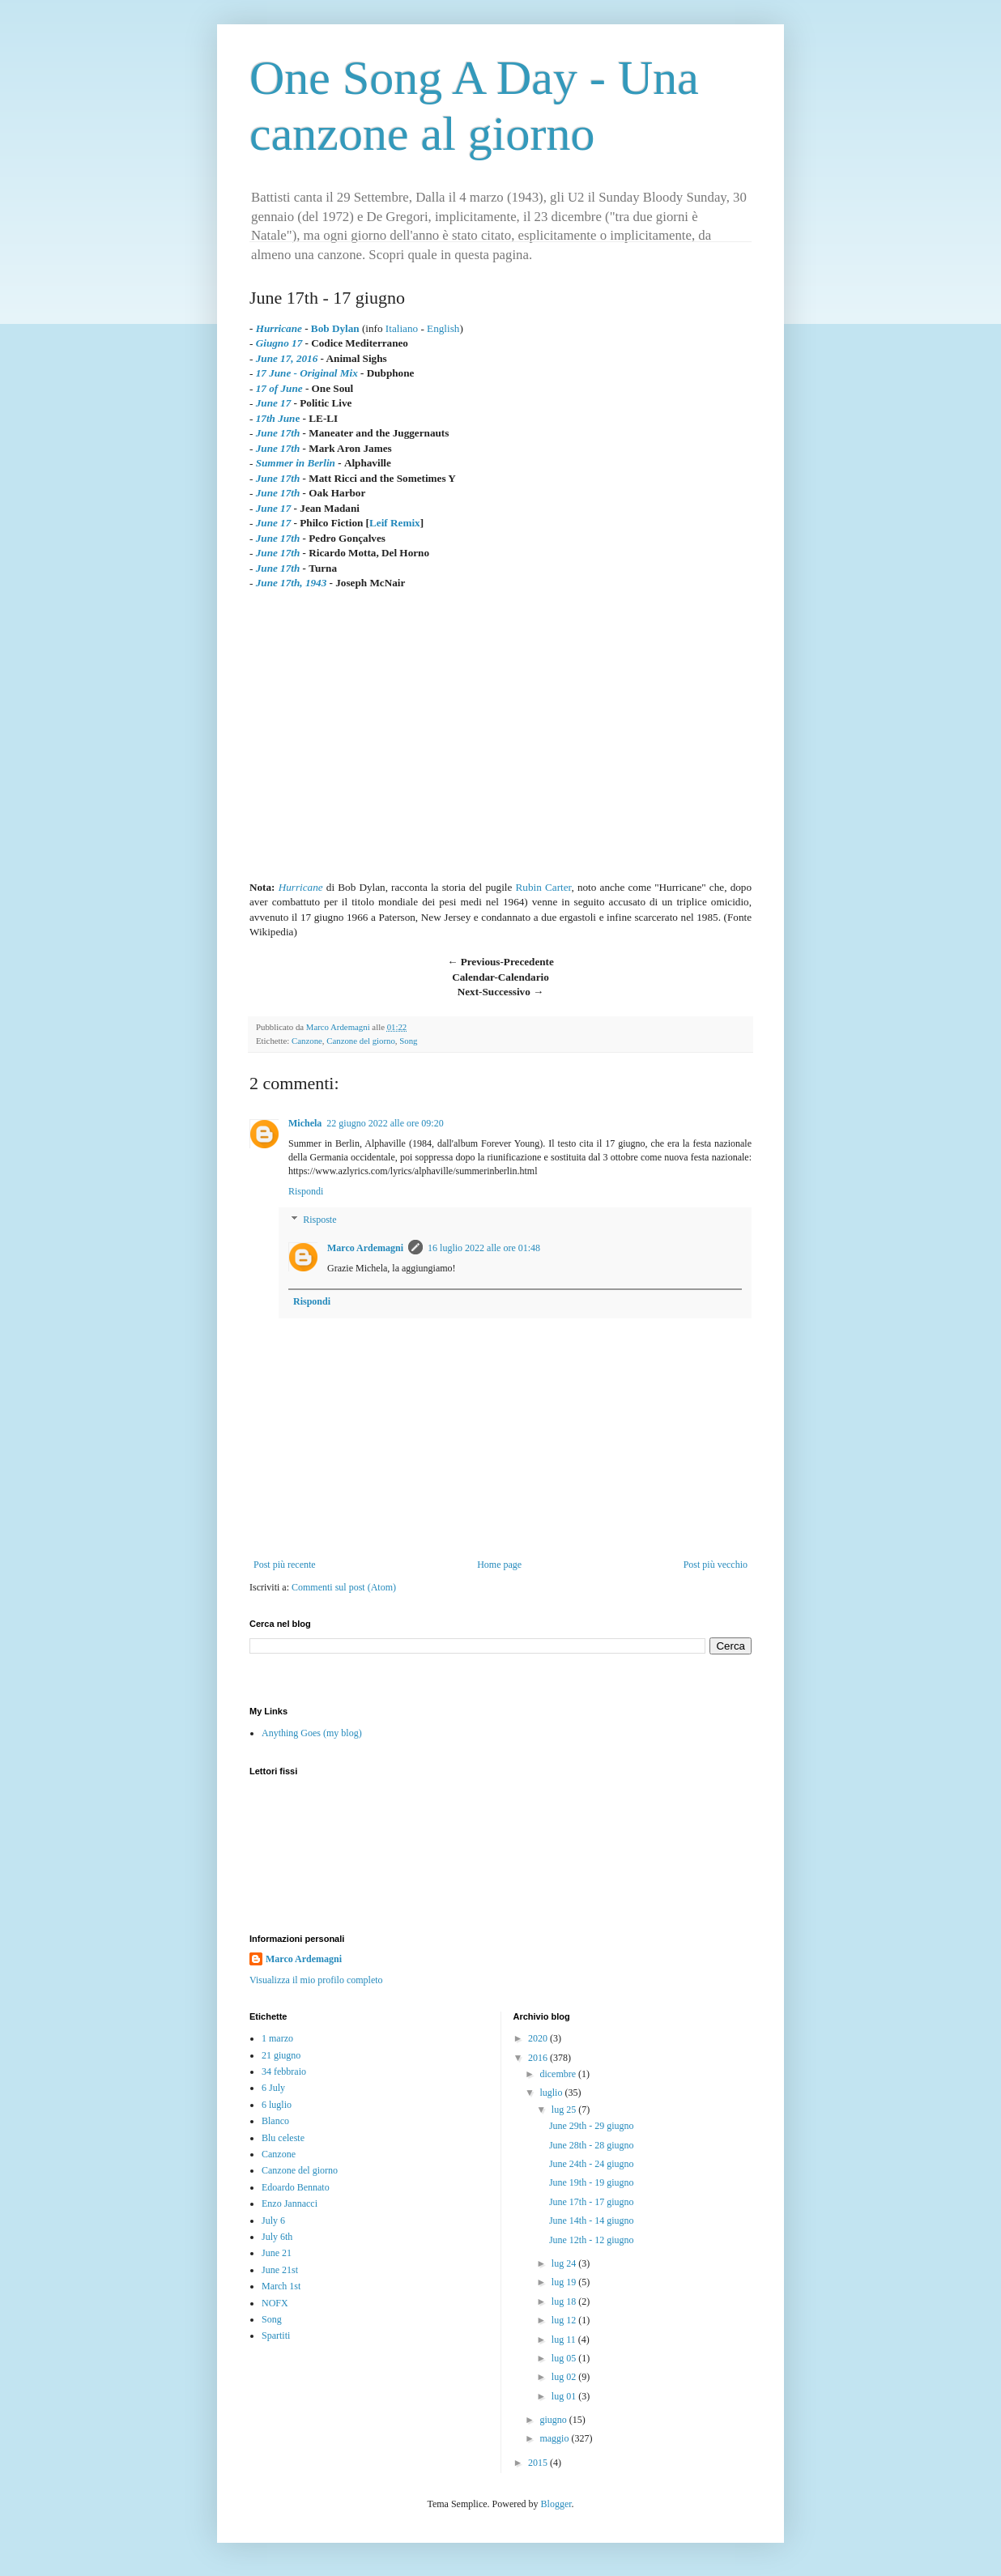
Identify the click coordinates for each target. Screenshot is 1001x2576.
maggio (555, 2438)
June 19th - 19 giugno (591, 2182)
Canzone (307, 1040)
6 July (273, 2087)
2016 (539, 2057)
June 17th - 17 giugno (591, 2202)
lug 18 (565, 2301)
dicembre (558, 2074)
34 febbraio (284, 2071)
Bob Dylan (335, 328)
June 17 (274, 403)
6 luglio (277, 2104)
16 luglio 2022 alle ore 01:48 (484, 1248)
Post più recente (284, 1564)
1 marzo (277, 2038)
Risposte (319, 1220)
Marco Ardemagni (365, 1248)
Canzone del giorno (360, 1040)
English (443, 328)
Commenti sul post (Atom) (344, 1587)
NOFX (275, 2303)
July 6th (277, 2236)
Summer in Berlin (295, 463)
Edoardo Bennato (296, 2187)
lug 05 (565, 2358)
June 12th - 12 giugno (591, 2240)
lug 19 (565, 2282)
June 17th (278, 433)
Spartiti (276, 2335)
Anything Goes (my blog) (312, 1733)
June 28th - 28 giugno (591, 2145)
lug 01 (565, 2396)
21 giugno (281, 2055)
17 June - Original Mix (307, 373)
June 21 (277, 2253)
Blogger (556, 2504)
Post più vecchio (716, 1564)
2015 (539, 2462)
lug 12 (565, 2320)
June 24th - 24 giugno (591, 2163)
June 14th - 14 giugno (591, 2220)
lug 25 (565, 2109)
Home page (499, 1564)
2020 (539, 2038)
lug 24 (565, 2263)
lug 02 (565, 2376)
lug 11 (565, 2339)
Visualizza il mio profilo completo (316, 1980)
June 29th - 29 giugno (591, 2125)
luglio (551, 2092)
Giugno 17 (279, 343)
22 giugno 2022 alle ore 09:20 (384, 1123)
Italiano (401, 328)
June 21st (280, 2270)
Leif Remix (394, 523)
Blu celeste (283, 2138)
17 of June (279, 388)
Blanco (275, 2121)
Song (408, 1040)
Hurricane (301, 887)
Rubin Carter (544, 887)
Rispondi (305, 1191)
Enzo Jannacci (289, 2203)
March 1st (281, 2286)
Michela (305, 1123)
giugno (554, 2419)
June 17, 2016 (287, 358)
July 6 (273, 2220)
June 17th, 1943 (291, 583)
